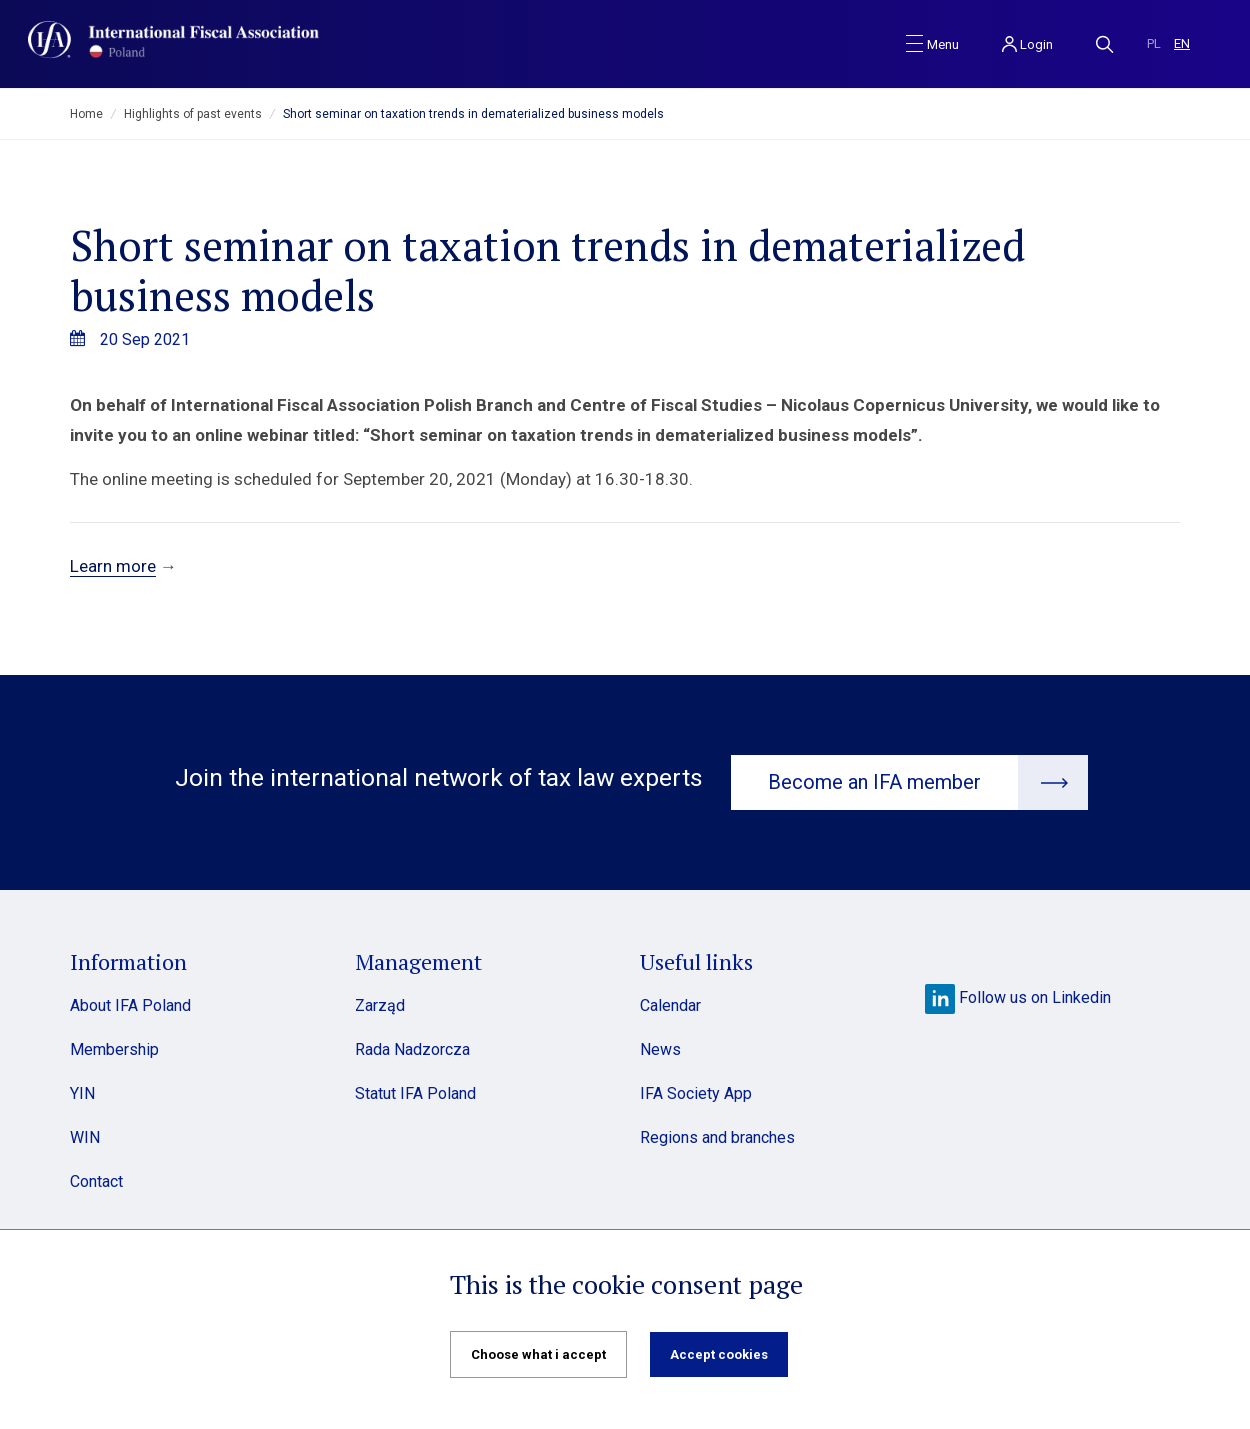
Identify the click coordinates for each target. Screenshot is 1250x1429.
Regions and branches (717, 1137)
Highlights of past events (193, 114)
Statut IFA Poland (415, 1093)
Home (86, 114)
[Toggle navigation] (932, 43)
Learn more (113, 566)
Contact (96, 1181)
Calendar (670, 1005)
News (660, 1049)
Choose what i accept (538, 1354)
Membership (114, 1049)
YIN (82, 1093)
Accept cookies (719, 1354)
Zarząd (380, 1005)
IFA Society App (696, 1093)
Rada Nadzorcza (412, 1049)
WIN (85, 1137)
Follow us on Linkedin (1018, 997)
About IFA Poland (130, 1005)
